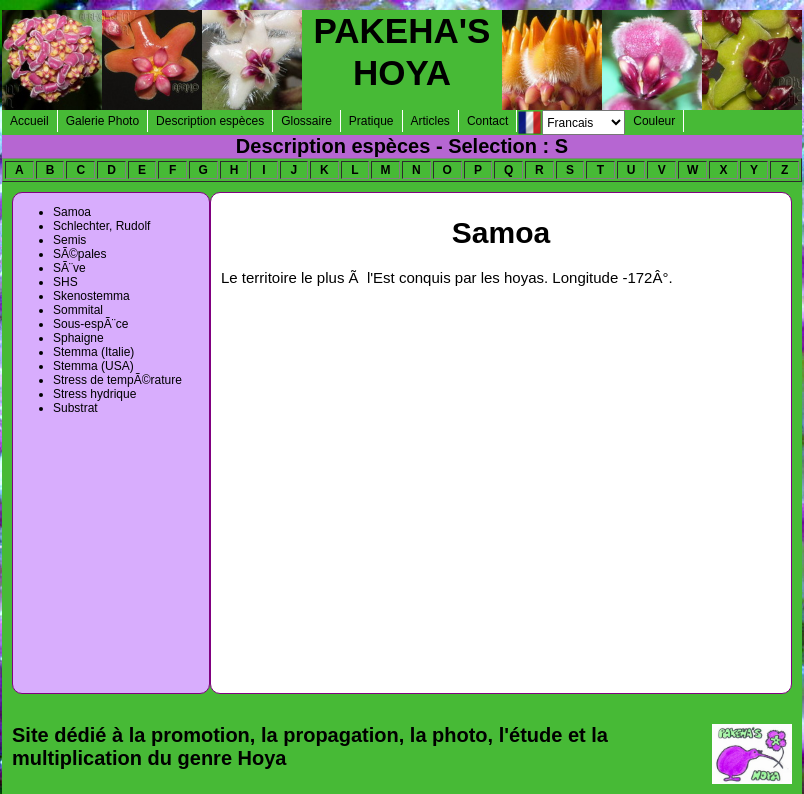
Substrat (75, 408)
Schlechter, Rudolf (101, 226)
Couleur (654, 121)
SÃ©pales (80, 254)
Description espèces (210, 121)
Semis (69, 240)
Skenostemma (91, 296)
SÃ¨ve (69, 268)
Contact (487, 121)
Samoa (72, 212)
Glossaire (306, 121)
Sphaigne (78, 338)
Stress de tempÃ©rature (117, 380)
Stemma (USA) (93, 366)
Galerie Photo (102, 121)
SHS (65, 282)
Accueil (29, 121)
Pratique (371, 121)
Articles (430, 121)
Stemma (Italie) (93, 352)
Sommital (78, 310)
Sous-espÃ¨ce (90, 324)
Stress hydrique (94, 394)
